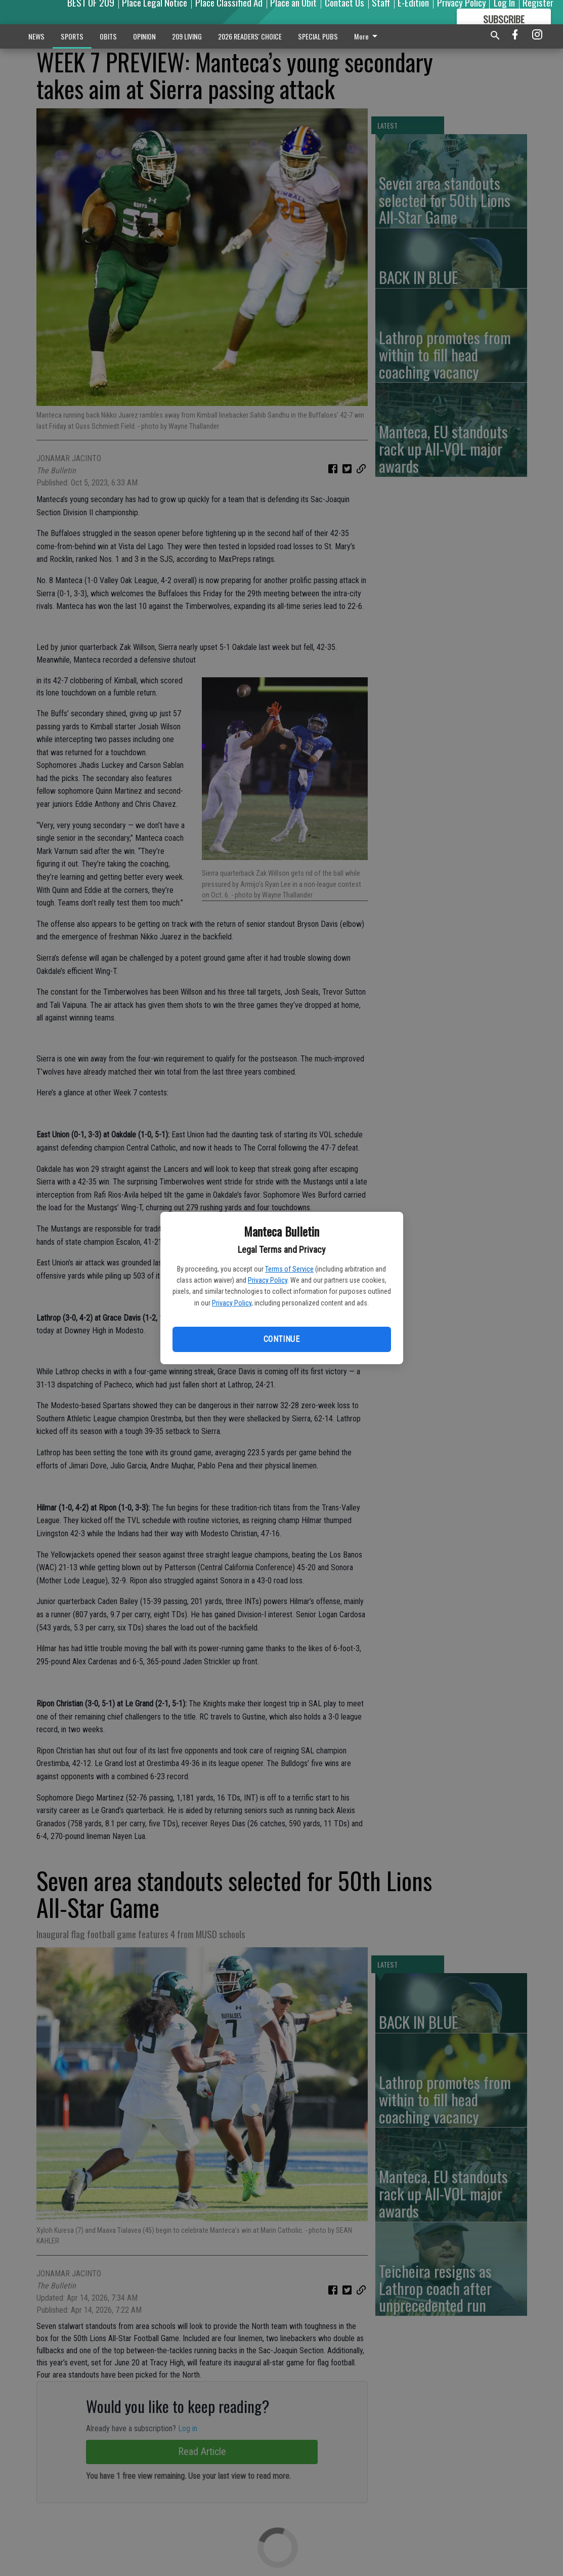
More (367, 36)
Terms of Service (289, 1269)
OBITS (108, 36)
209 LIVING (187, 36)
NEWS (36, 36)
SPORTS (72, 36)
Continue (281, 1339)
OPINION (144, 36)
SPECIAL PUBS (318, 36)
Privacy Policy (267, 1280)
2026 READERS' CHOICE (250, 36)
